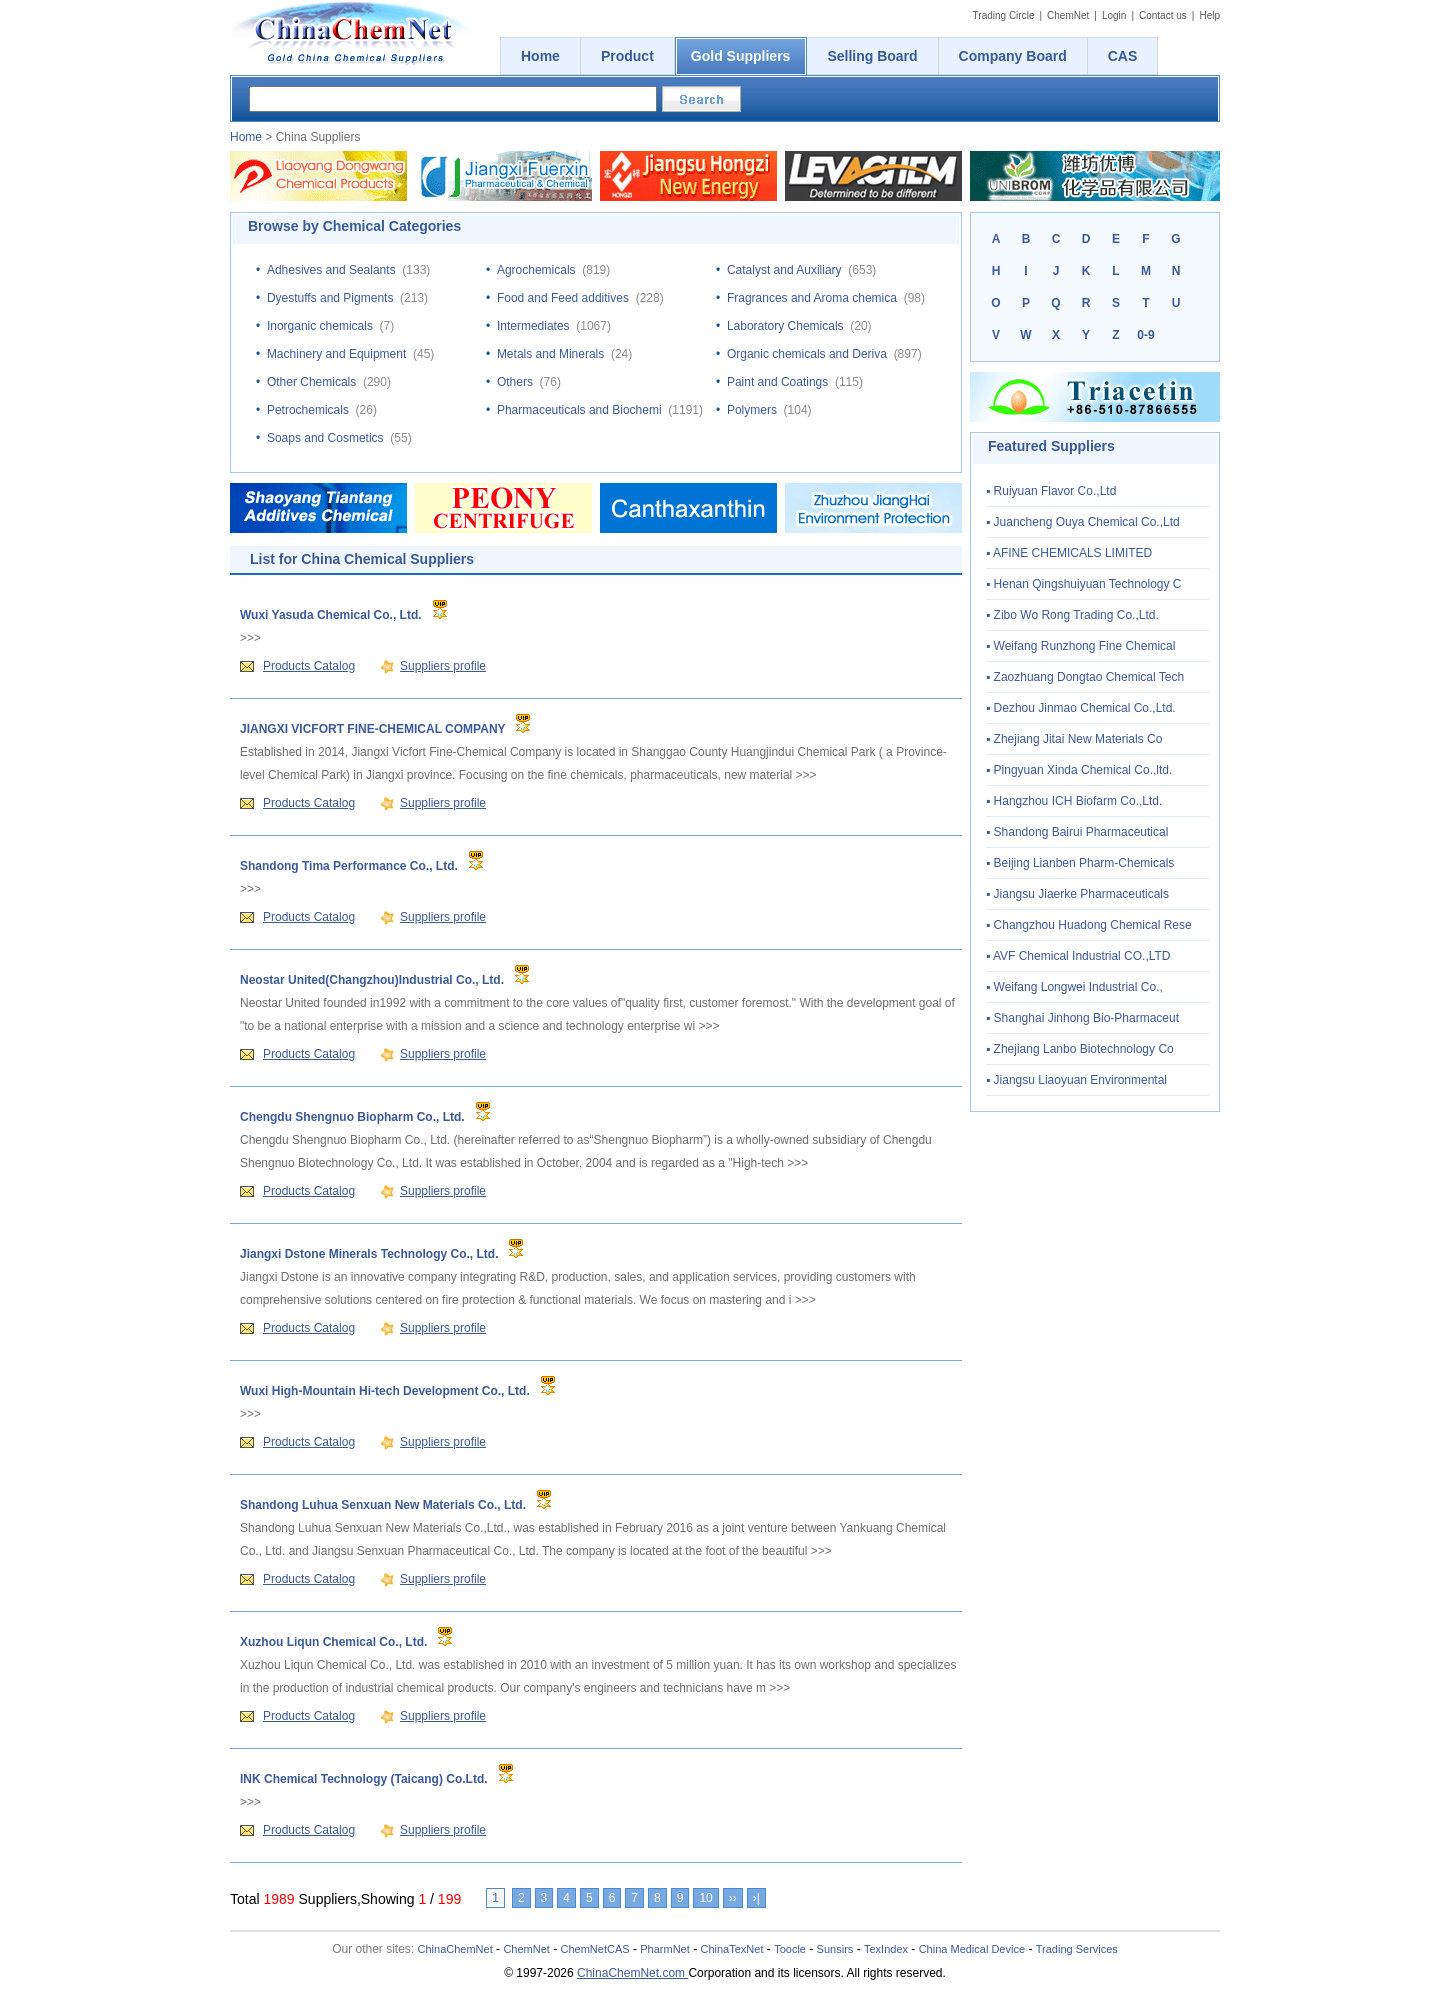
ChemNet (1068, 15)
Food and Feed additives (563, 298)
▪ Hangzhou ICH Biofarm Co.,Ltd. (1074, 801)
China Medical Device (972, 1949)
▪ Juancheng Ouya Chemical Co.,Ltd (1083, 522)
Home (246, 137)
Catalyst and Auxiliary (784, 270)
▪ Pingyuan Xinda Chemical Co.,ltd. (1079, 770)
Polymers (752, 410)
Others (515, 382)
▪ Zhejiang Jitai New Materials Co (1074, 739)
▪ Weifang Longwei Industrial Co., (1074, 987)
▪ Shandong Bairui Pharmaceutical (1077, 832)
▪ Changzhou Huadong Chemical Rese (1089, 925)
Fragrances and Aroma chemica (812, 298)
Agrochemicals (536, 270)
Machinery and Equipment (336, 354)
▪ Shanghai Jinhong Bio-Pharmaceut (1082, 1018)
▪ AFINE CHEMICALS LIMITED (1069, 553)
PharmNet (665, 1949)
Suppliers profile (443, 666)
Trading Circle (1004, 15)
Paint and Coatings (777, 382)
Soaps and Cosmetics (325, 438)
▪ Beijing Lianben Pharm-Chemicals (1080, 863)
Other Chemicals (311, 382)
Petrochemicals (308, 410)
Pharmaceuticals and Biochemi (579, 410)
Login (1114, 15)
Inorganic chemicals (320, 326)
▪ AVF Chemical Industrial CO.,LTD (1078, 956)
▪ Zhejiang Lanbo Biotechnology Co (1080, 1049)
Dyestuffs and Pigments (330, 298)
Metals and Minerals (550, 354)
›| (756, 1898)
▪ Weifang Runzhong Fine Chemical (1080, 646)
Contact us (1163, 15)
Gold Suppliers (741, 56)
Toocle (790, 1949)
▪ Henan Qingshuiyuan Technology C (1084, 584)
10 (705, 1898)
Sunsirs (835, 1949)
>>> (250, 638)
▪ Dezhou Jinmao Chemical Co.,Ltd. (1081, 708)
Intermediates (533, 326)
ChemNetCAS (595, 1949)
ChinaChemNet (455, 1949)
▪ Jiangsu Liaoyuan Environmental (1076, 1080)
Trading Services (1077, 1949)
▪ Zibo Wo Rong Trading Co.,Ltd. (1072, 615)
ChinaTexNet (731, 1949)
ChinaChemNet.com (632, 1973)
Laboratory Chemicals (785, 326)
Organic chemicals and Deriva (807, 354)
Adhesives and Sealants (331, 270)
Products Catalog (309, 666)
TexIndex (886, 1949)
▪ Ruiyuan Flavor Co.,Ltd (1051, 491)
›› (733, 1898)
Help (1209, 15)
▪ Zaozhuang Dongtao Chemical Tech (1085, 677)
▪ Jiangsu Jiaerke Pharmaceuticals (1077, 894)
